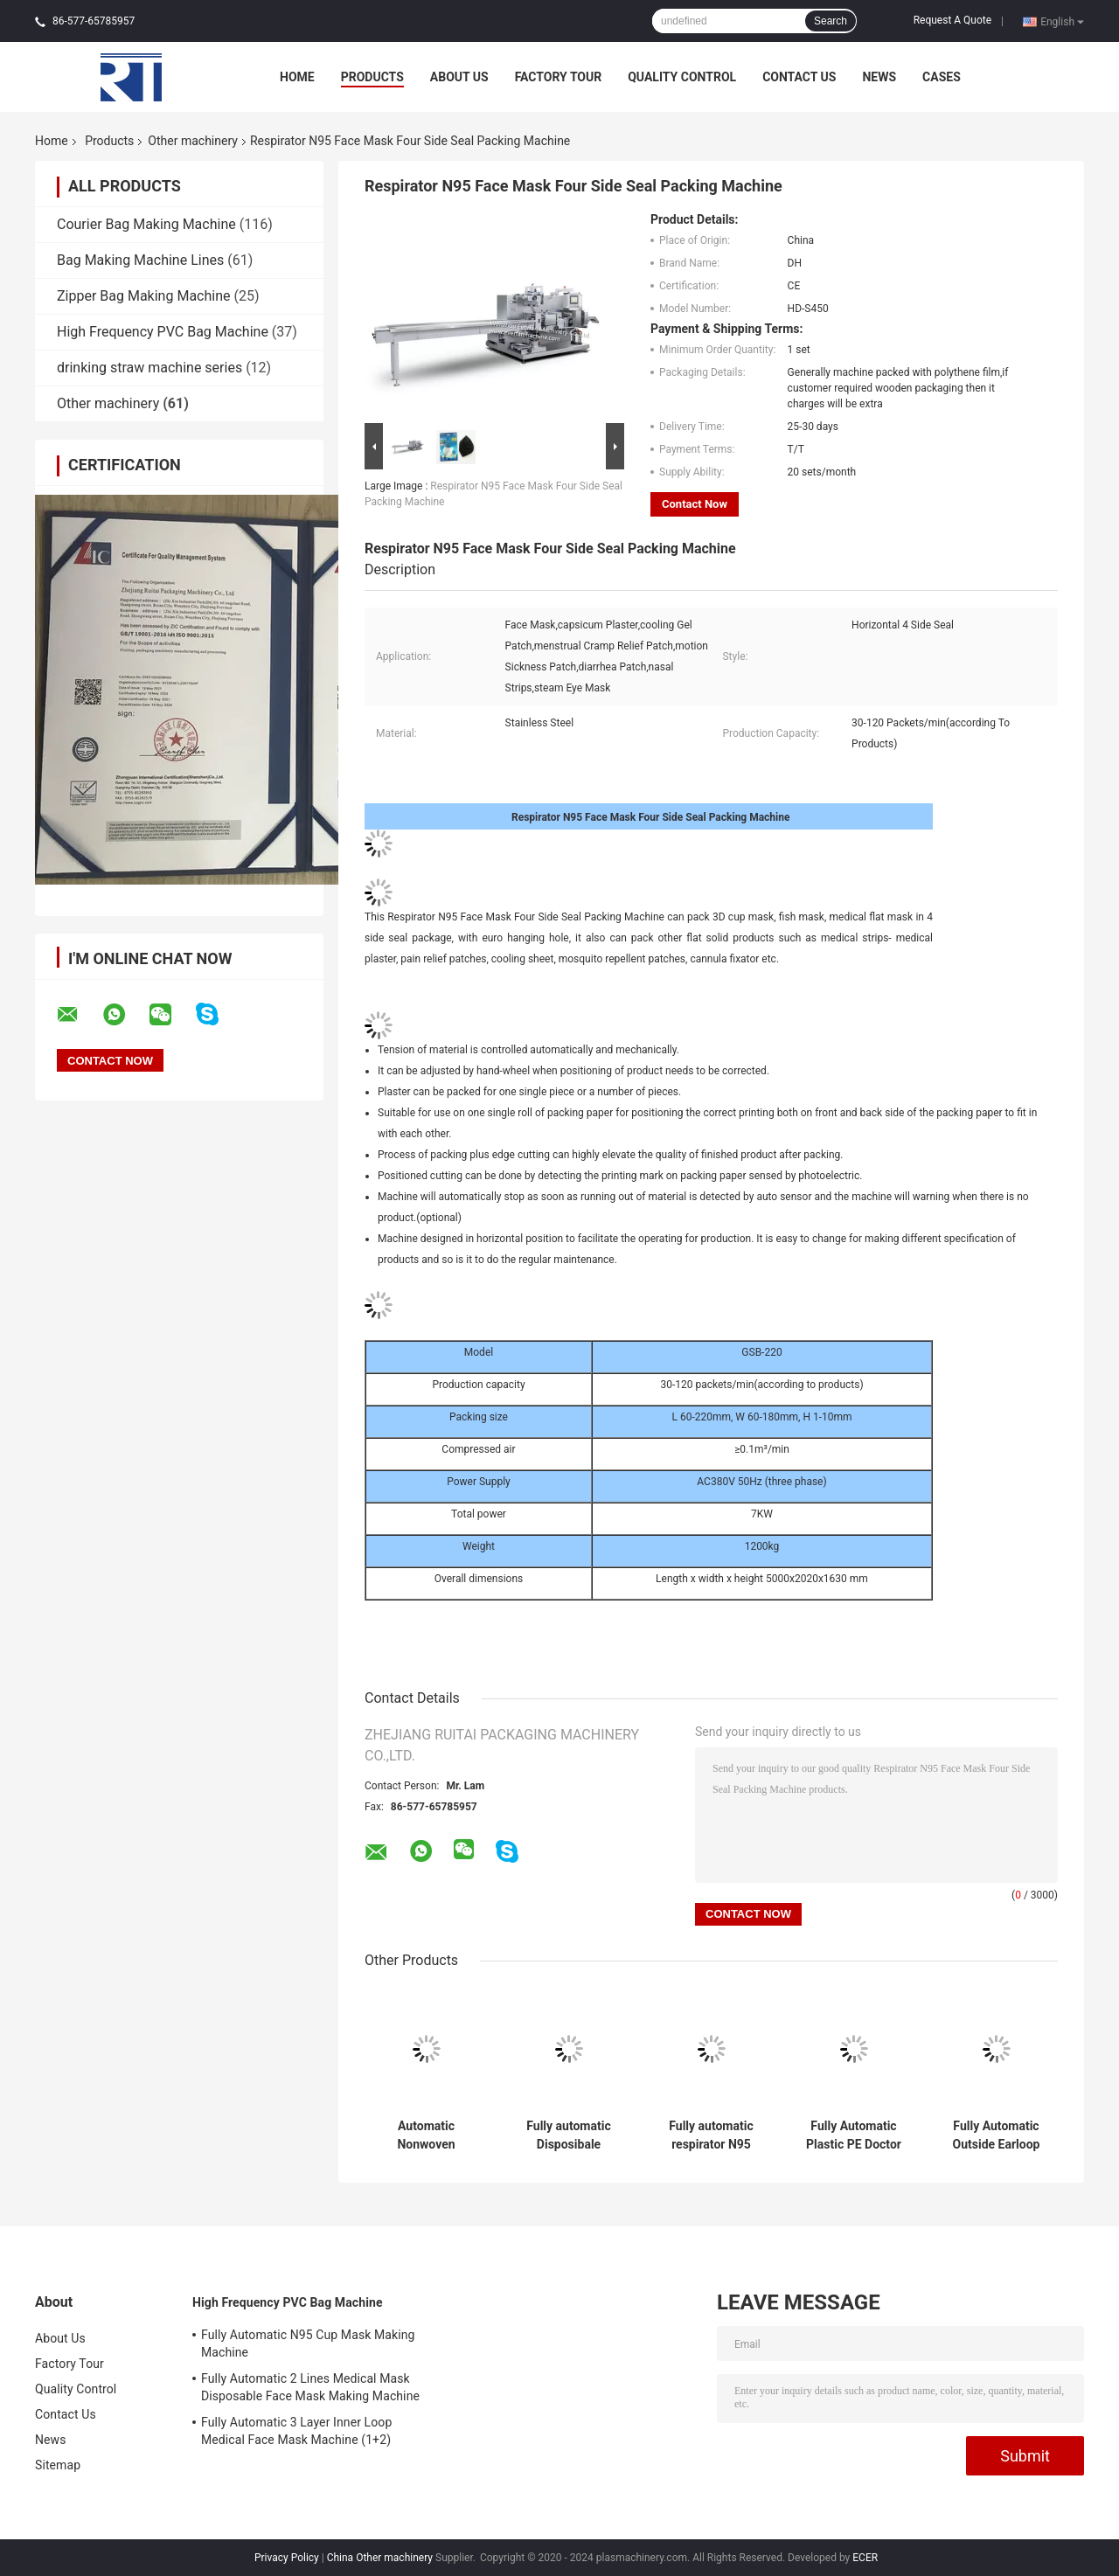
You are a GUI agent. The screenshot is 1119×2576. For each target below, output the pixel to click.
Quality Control (682, 77)
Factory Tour (558, 77)
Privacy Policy (286, 2558)
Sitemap (57, 2465)
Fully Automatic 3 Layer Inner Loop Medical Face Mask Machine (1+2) (296, 2431)
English (1062, 21)
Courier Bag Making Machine (146, 224)
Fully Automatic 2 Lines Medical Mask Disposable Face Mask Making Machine (310, 2387)
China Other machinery (380, 2558)
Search (830, 21)
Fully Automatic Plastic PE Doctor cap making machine (853, 2135)
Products (372, 77)
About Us (459, 77)
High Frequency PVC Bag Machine (162, 331)
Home (297, 77)
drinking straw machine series (149, 367)
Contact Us (799, 77)
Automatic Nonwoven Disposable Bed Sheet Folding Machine (426, 2135)
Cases (941, 77)
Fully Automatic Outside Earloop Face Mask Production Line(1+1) (996, 2135)
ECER (865, 2558)
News (879, 77)
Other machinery (193, 141)
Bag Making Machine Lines (140, 260)
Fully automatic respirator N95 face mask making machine (711, 2135)
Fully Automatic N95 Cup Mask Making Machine (308, 2343)
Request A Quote (952, 20)
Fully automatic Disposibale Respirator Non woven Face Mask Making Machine (569, 2135)
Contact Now (694, 503)
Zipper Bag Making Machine (143, 296)
